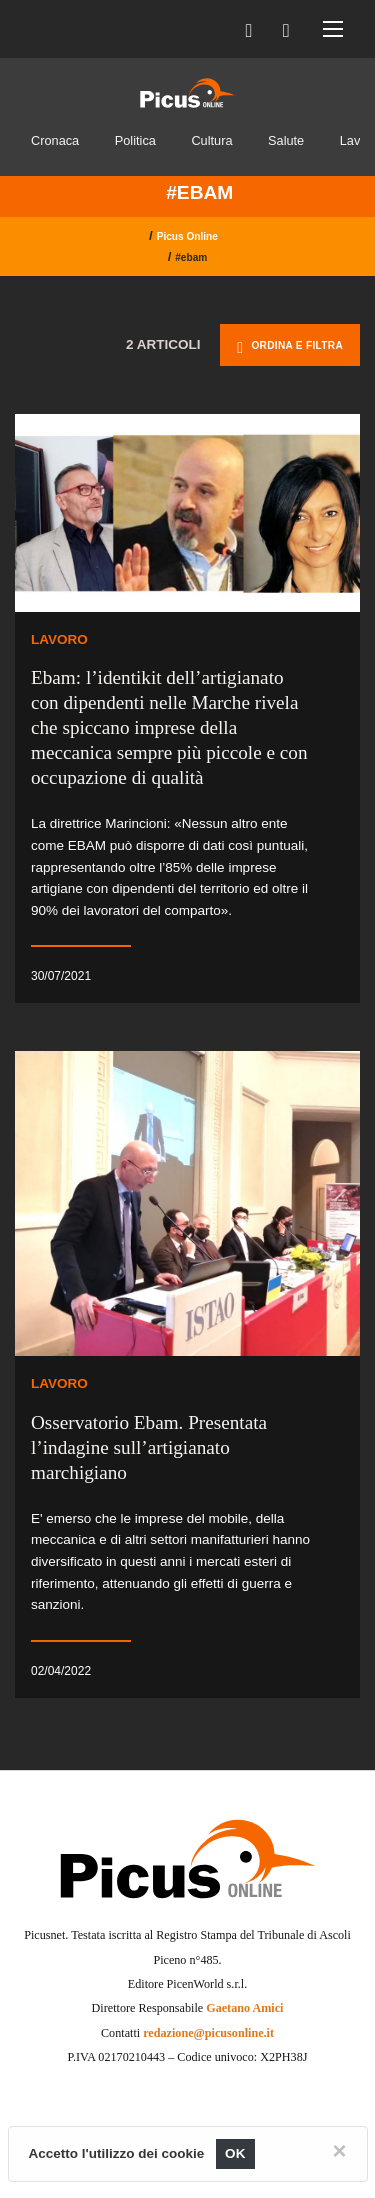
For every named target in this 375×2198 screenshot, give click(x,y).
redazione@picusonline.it (208, 2033)
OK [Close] (235, 2153)
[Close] (339, 2151)
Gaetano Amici (244, 2008)
